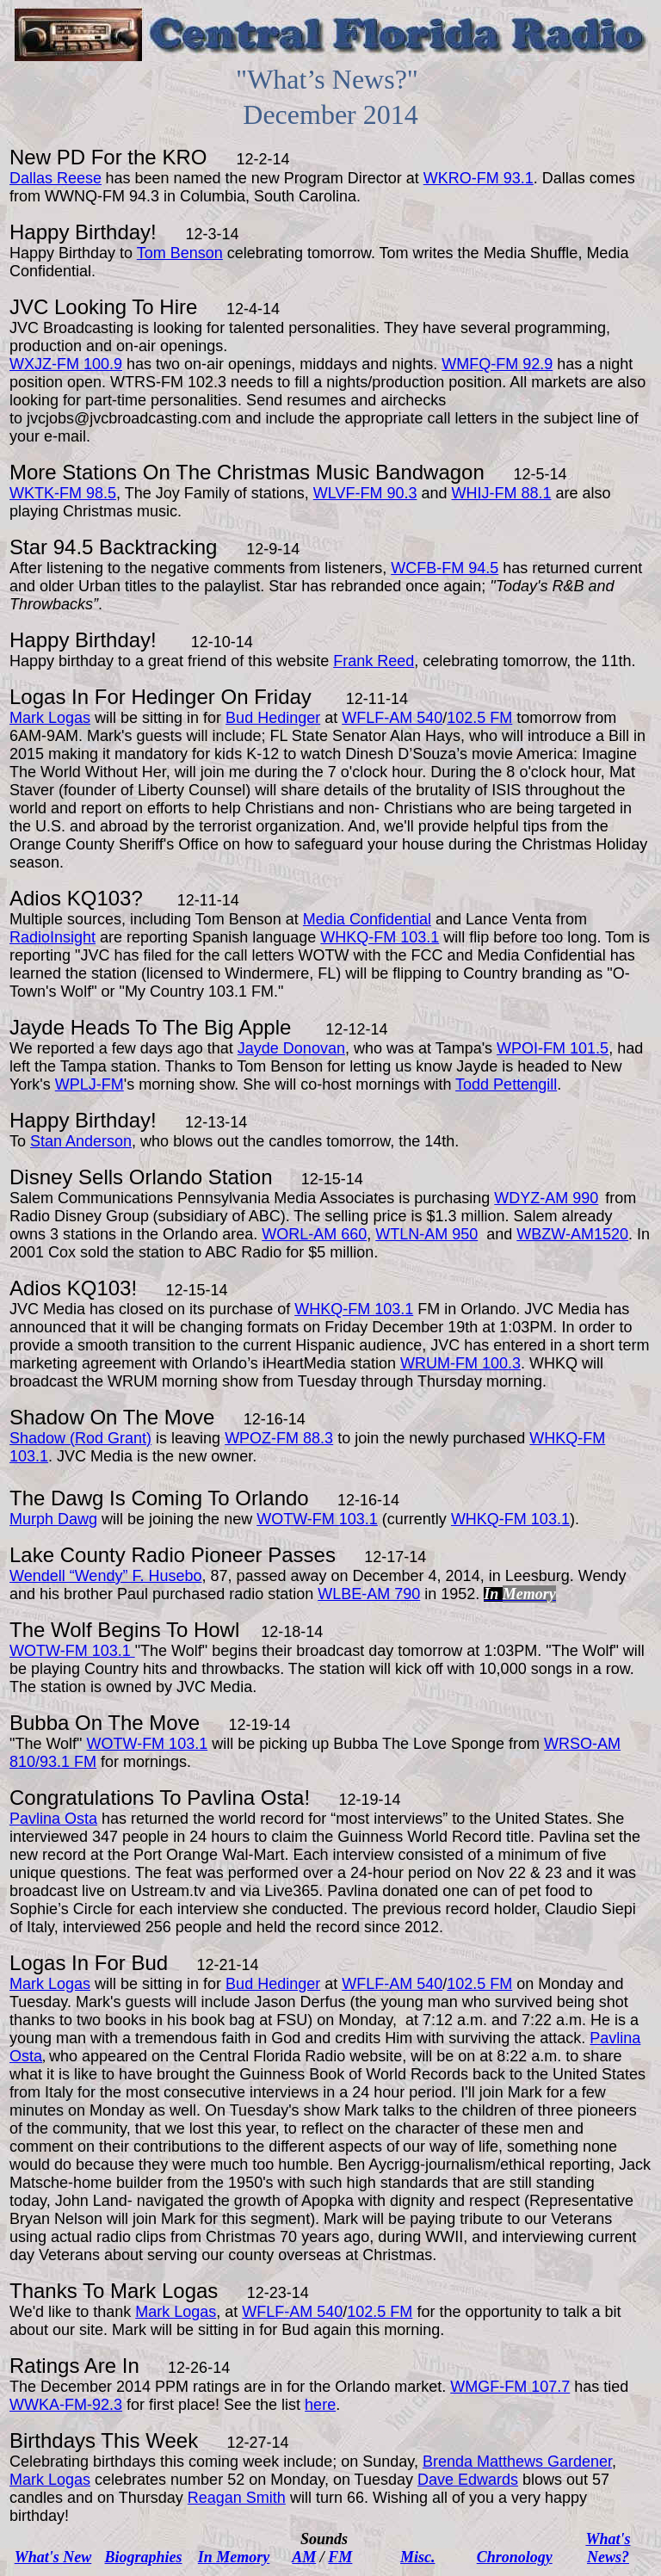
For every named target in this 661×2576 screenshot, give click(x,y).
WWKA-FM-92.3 (65, 2404)
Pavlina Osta (245, 1797)
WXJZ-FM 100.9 (65, 364)
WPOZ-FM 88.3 (279, 1438)
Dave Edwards (467, 2479)
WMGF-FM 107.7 (510, 2386)
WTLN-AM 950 (426, 1234)
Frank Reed (373, 661)
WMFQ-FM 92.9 (497, 364)
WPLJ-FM (89, 1084)
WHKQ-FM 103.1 (379, 937)
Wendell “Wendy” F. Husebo (105, 1576)
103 (393, 1309)
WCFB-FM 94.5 (444, 568)
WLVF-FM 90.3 (365, 493)
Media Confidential (367, 919)
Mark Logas (49, 717)
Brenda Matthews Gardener (517, 2461)
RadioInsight (52, 937)
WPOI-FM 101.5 (552, 1048)
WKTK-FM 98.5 (62, 493)
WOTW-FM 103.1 (317, 1519)
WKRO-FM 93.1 (478, 178)
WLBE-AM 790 (369, 1594)
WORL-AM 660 (314, 1234)
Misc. (418, 2557)
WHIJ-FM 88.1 (502, 493)
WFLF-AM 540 (392, 717)
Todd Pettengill (506, 1084)
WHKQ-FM (334, 1309)
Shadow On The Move (111, 1417)
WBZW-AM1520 (572, 1234)
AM (304, 2557)
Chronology (515, 2557)
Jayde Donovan (291, 1048)
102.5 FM (479, 717)
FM (340, 2557)
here (320, 2404)
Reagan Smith (237, 2497)
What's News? (607, 2548)
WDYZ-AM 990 (546, 1198)
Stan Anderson (81, 1141)
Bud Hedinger (272, 717)
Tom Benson (180, 253)
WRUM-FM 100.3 (460, 1363)
